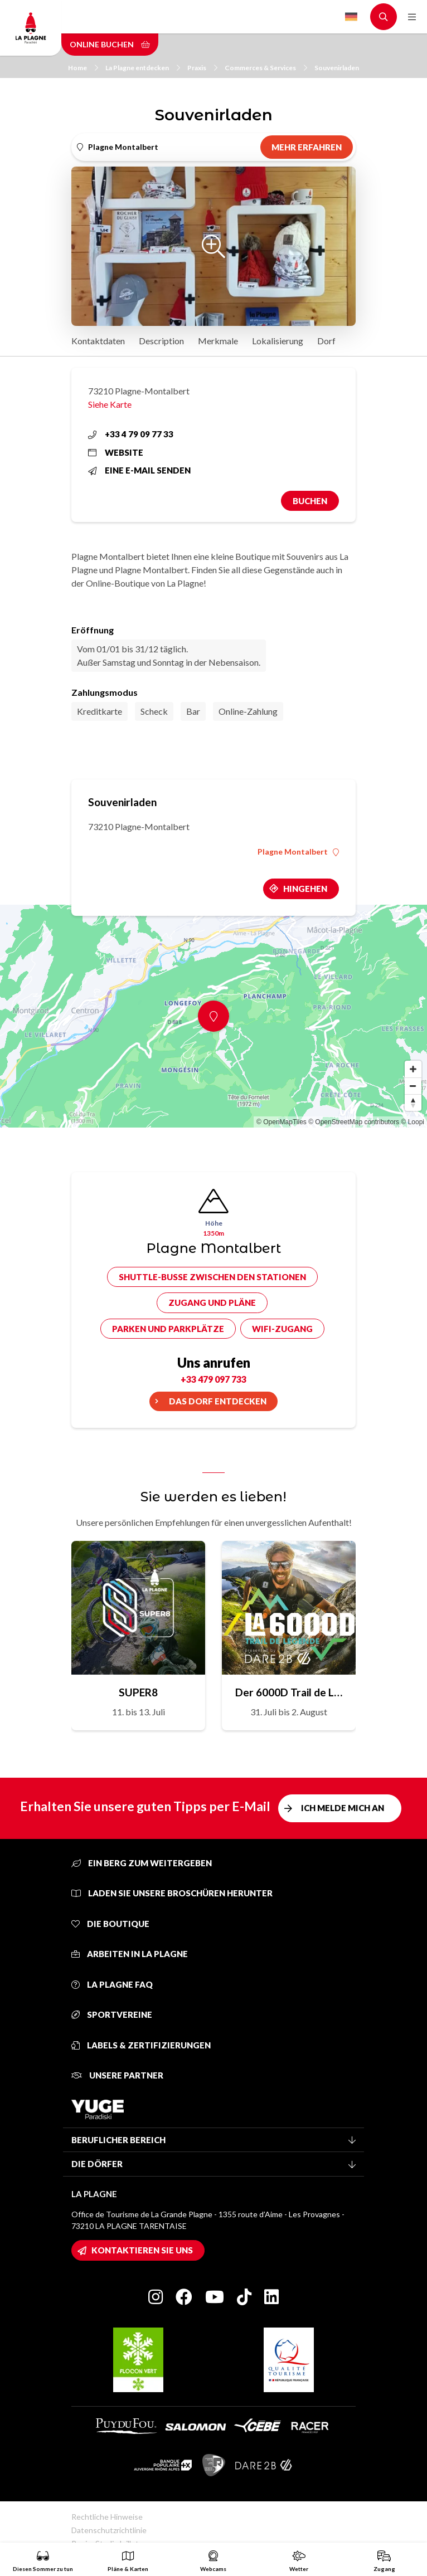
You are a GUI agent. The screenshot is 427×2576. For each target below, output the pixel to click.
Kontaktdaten (98, 340)
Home (83, 68)
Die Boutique (110, 1924)
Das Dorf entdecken (217, 1401)
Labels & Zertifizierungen (141, 2045)
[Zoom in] (413, 1069)
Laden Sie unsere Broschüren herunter (172, 1893)
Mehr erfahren (306, 147)
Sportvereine (111, 2014)
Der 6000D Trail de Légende (288, 1692)
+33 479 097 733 (213, 1379)
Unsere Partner (117, 2075)
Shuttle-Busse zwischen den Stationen (212, 1277)
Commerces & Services (266, 68)
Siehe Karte (110, 404)
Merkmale (218, 340)
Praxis (202, 68)
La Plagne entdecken (142, 68)
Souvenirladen (336, 68)
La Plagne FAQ (112, 1984)
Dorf (326, 340)
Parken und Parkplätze (168, 1329)
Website (115, 452)
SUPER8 (138, 1692)
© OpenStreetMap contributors (353, 1122)
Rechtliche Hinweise (107, 2516)
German (351, 17)
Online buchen (110, 44)
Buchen (310, 501)
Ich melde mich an (342, 1808)
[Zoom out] (413, 1085)
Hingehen (305, 889)
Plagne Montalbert (298, 851)
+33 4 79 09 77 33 (130, 434)
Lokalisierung (277, 340)
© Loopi (412, 1122)
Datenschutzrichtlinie (109, 2530)
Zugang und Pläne (212, 1302)
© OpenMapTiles (281, 1122)
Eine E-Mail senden (139, 470)
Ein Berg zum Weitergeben (141, 1863)
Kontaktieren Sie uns (142, 2250)
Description (161, 340)
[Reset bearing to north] (413, 1102)
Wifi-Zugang (282, 1329)
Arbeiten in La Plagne (129, 1954)
